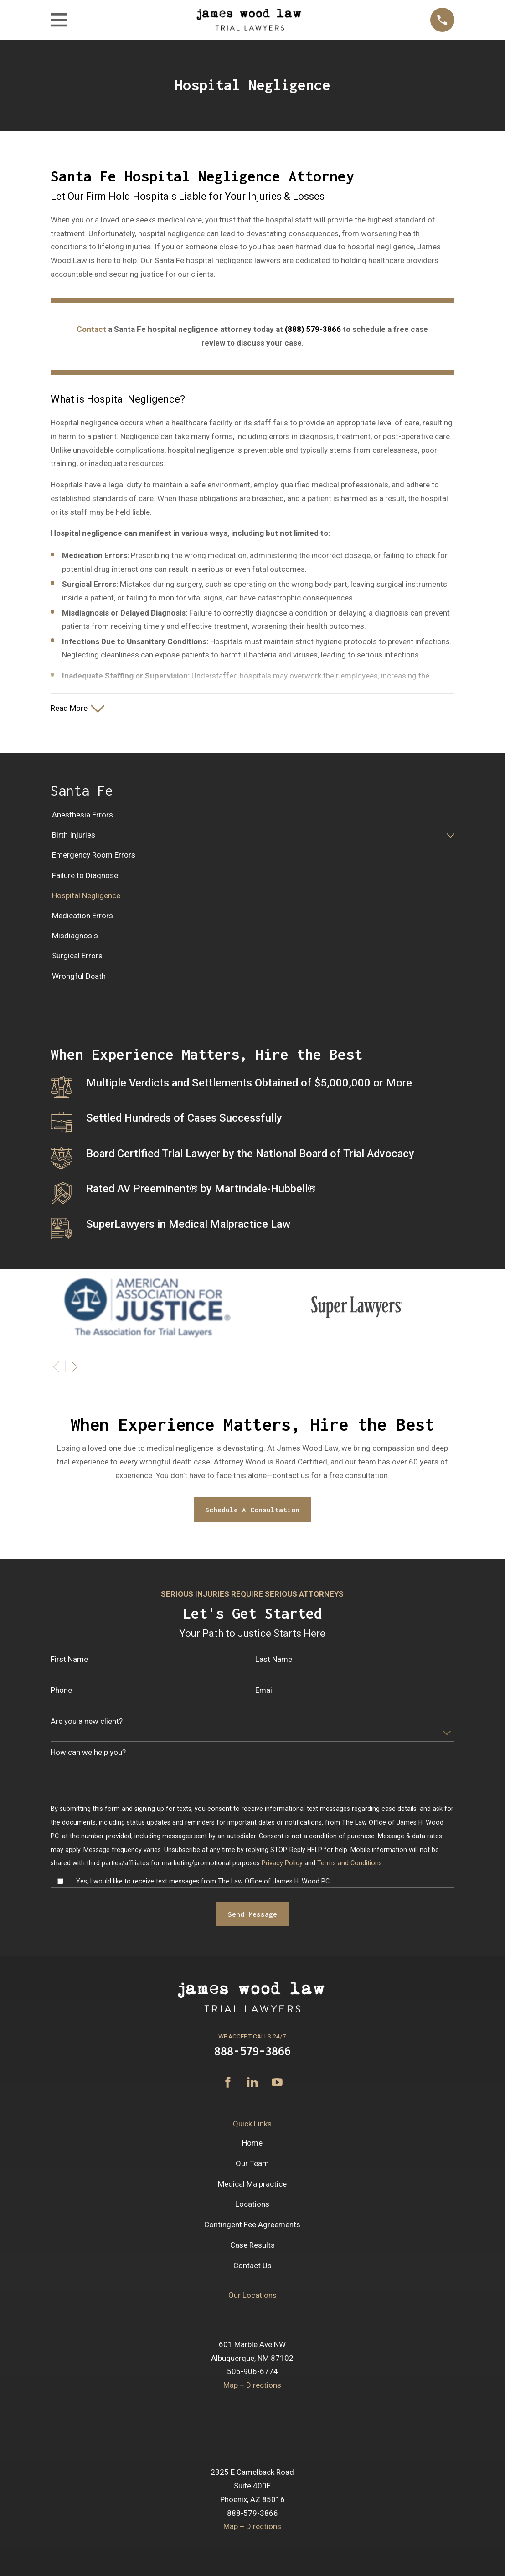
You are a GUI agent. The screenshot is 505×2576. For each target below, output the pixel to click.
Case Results (252, 2247)
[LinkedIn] (252, 2084)
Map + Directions (252, 2387)
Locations (252, 2206)
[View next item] (74, 1369)
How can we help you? (88, 1754)
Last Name (273, 1661)
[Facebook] (227, 2084)
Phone (61, 1692)
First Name (69, 1661)
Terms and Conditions (349, 1865)
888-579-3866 (252, 2053)
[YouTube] (277, 2084)
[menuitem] (252, 817)
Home (252, 2145)
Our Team (252, 2165)
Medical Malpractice (252, 2186)
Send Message (252, 1916)
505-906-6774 (252, 2374)
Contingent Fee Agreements (252, 2226)
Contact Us (252, 2267)
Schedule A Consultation (252, 1512)
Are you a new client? (87, 1723)
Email (264, 1692)
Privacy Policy (282, 1865)
